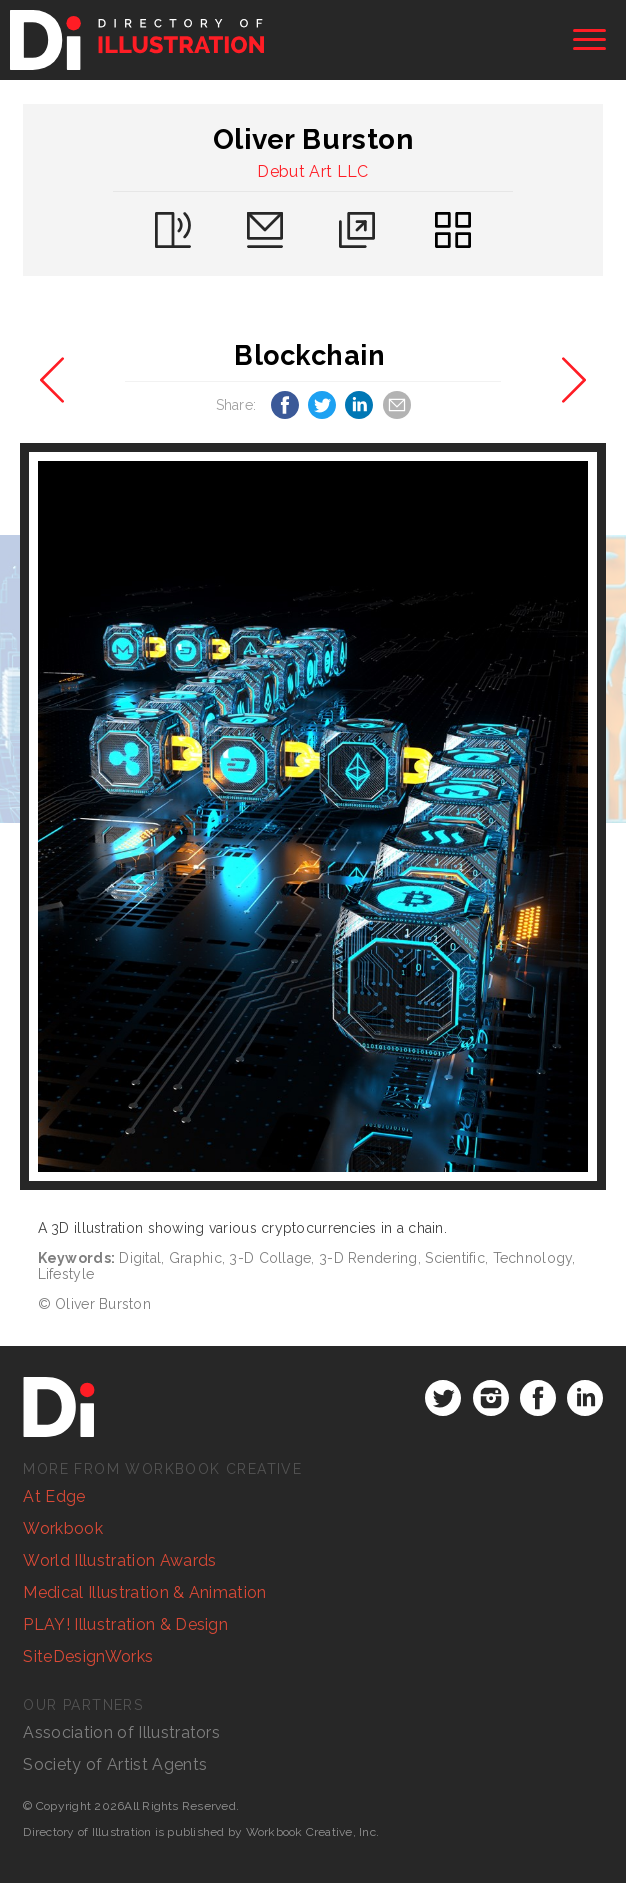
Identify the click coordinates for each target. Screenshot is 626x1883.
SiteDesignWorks (88, 1656)
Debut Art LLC (312, 171)
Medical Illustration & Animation (144, 1592)
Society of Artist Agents (115, 1764)
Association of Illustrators (121, 1732)
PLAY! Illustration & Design (125, 1624)
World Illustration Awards (119, 1560)
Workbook (63, 1528)
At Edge (54, 1496)
